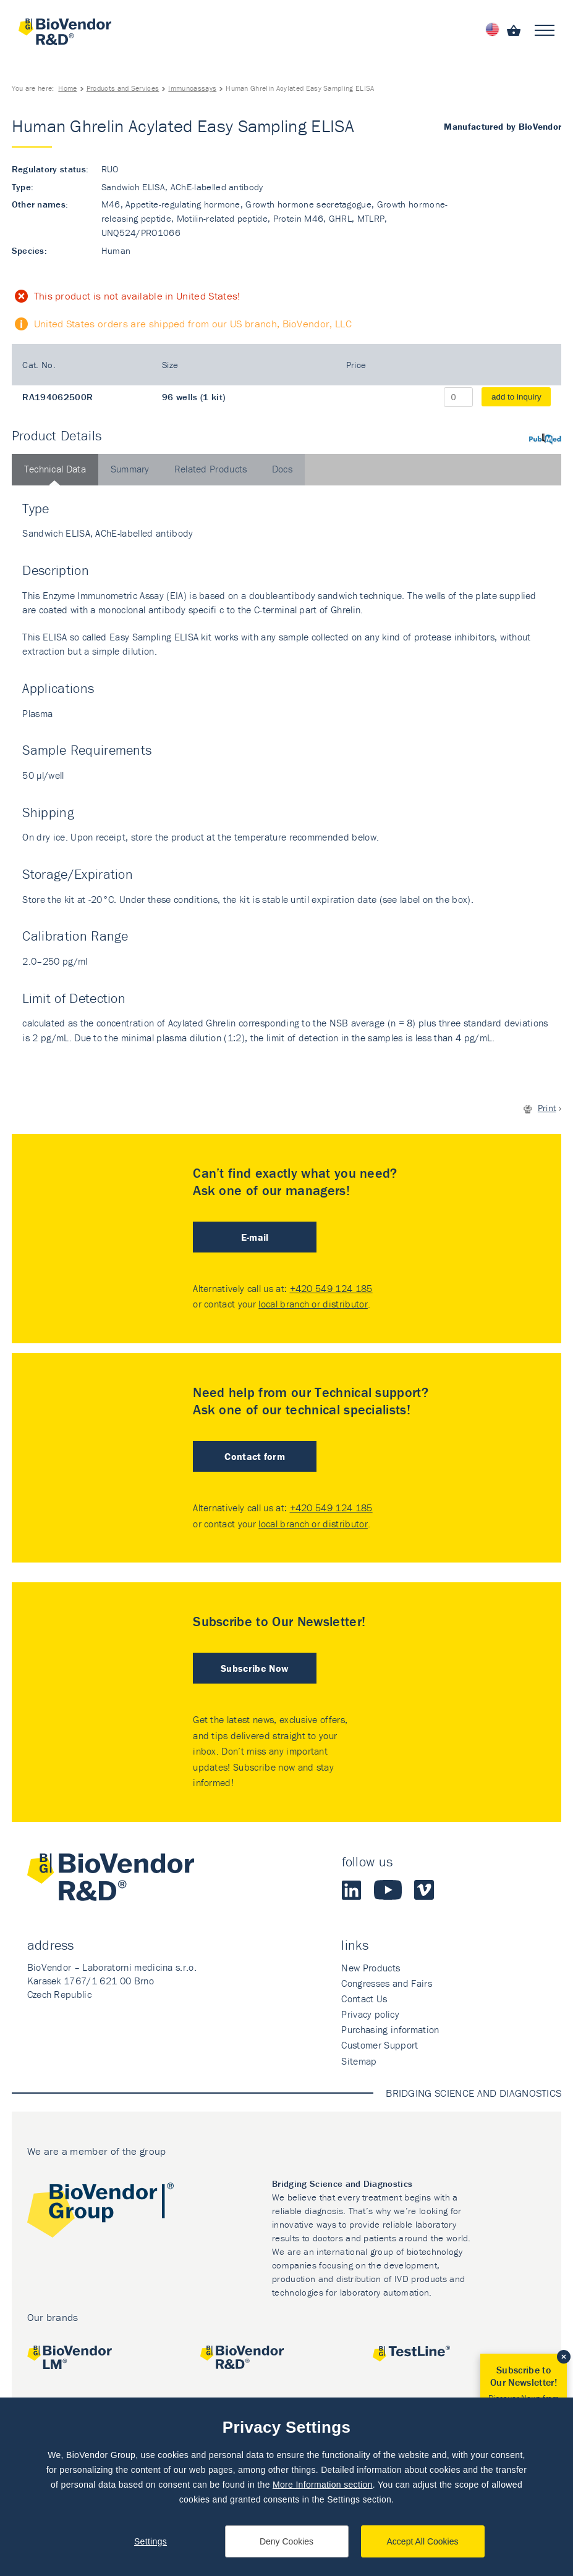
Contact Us (364, 1998)
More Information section (323, 2485)
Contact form (254, 1456)
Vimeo (424, 1890)
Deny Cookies (286, 2541)
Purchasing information (390, 2029)
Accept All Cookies (423, 2541)
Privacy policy (370, 2014)
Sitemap (358, 2061)
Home (67, 88)
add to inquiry (516, 396)
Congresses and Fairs (386, 1983)
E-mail (255, 1237)
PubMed (545, 439)
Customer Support (379, 2045)
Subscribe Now (255, 1668)
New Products (370, 1967)
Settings (150, 2541)
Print (547, 1108)
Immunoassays (192, 88)
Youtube (388, 1890)
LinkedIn (352, 1890)
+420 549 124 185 (331, 1288)
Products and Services (123, 88)
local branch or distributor (313, 1304)
